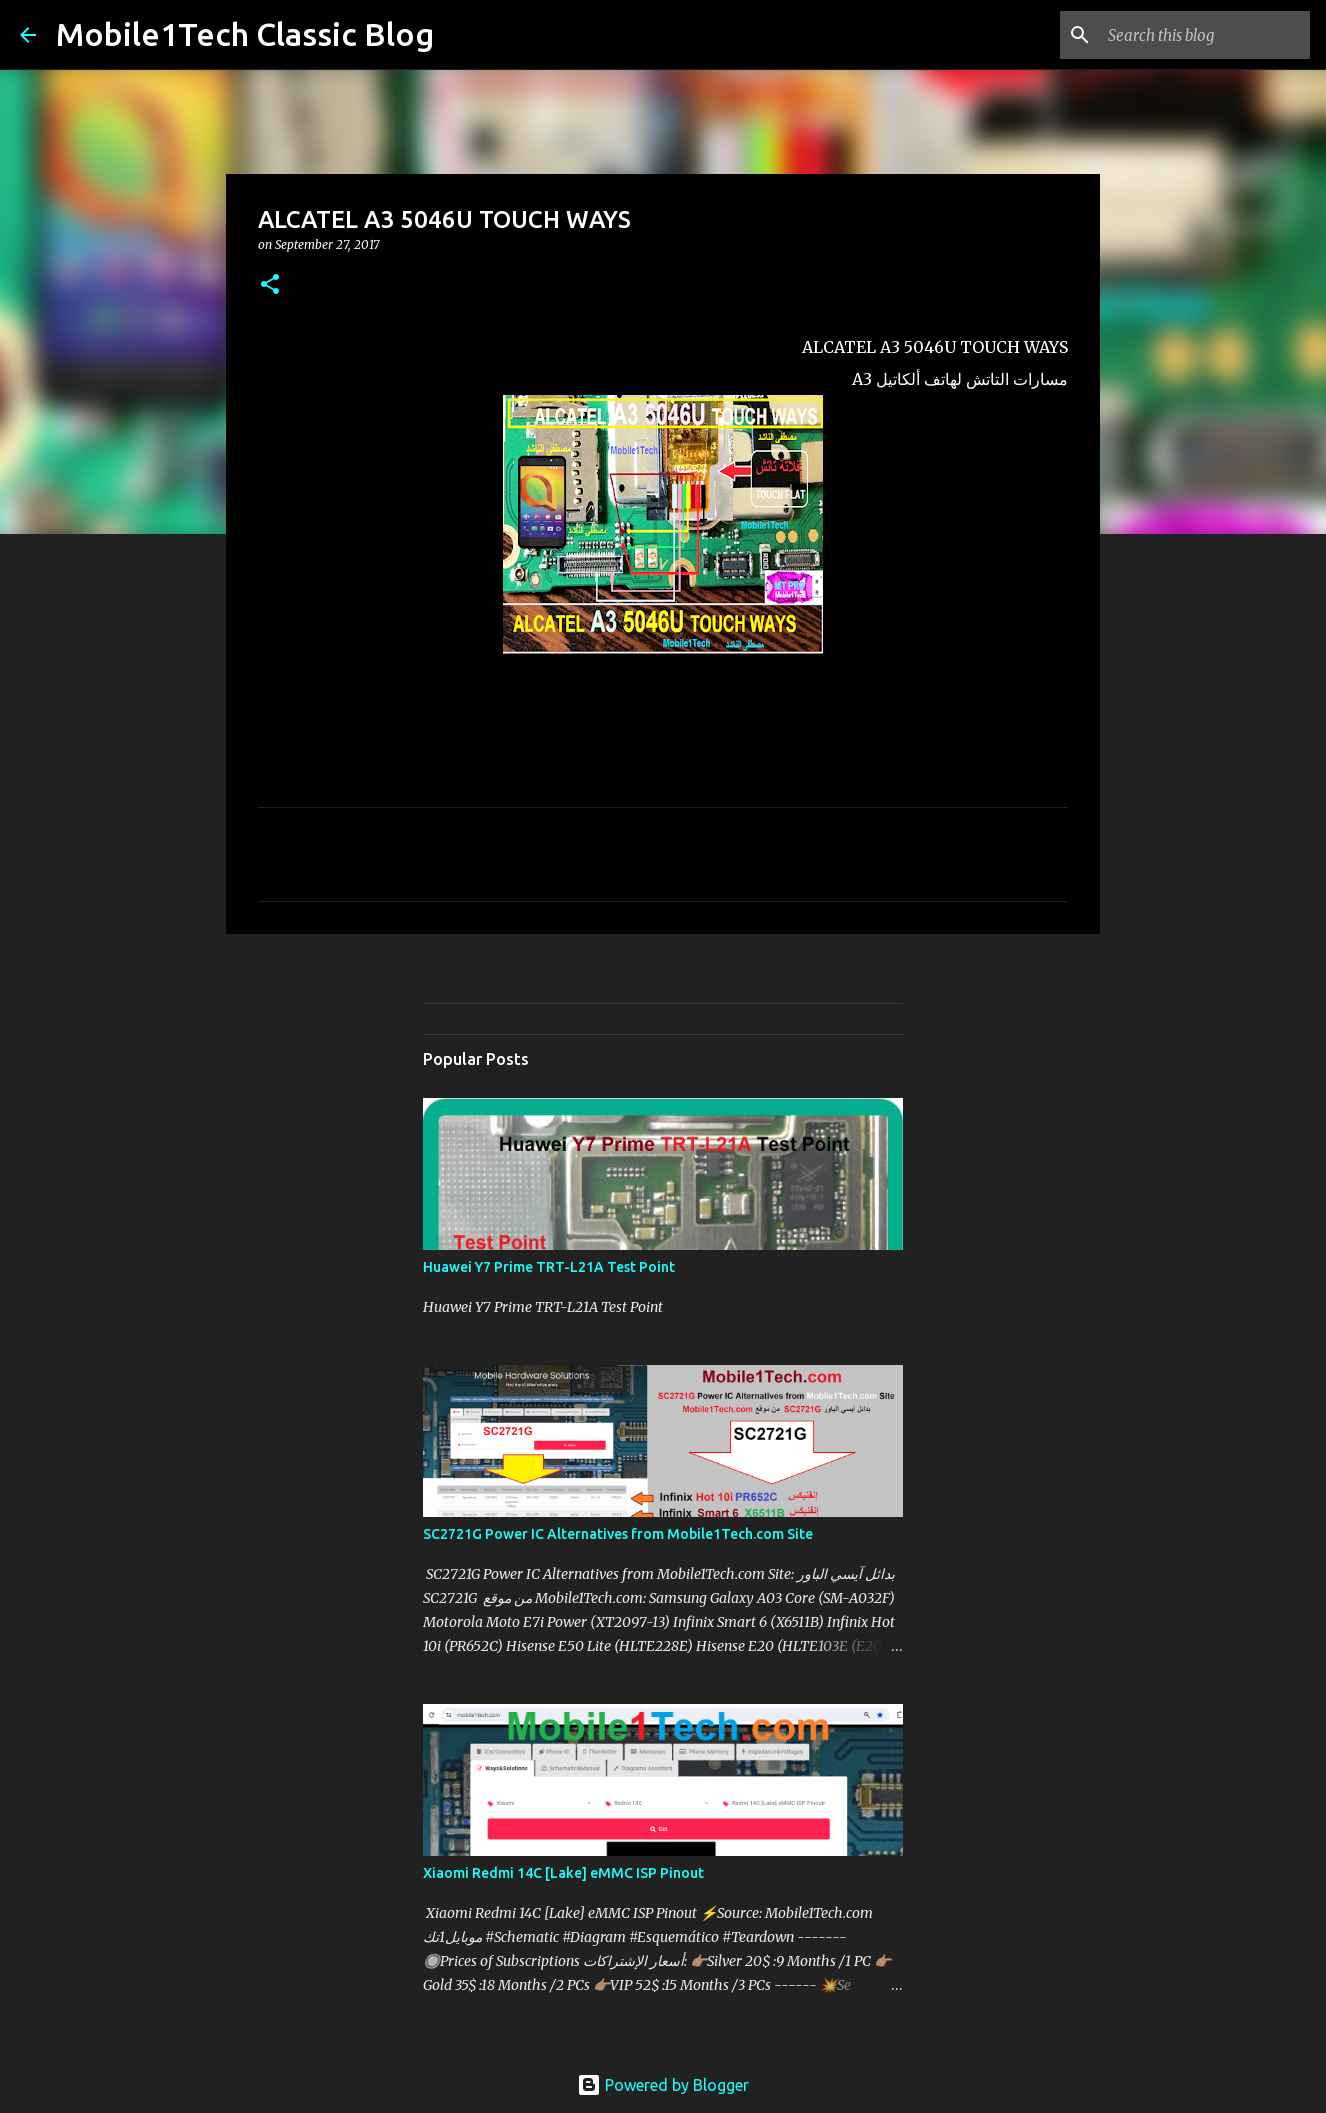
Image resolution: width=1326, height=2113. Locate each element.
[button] (270, 285)
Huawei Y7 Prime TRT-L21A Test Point (549, 1267)
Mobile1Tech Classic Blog (245, 34)
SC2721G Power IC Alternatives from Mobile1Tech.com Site (618, 1534)
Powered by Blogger (663, 2085)
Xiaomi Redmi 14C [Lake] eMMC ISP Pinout (563, 1873)
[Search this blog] (1205, 35)
